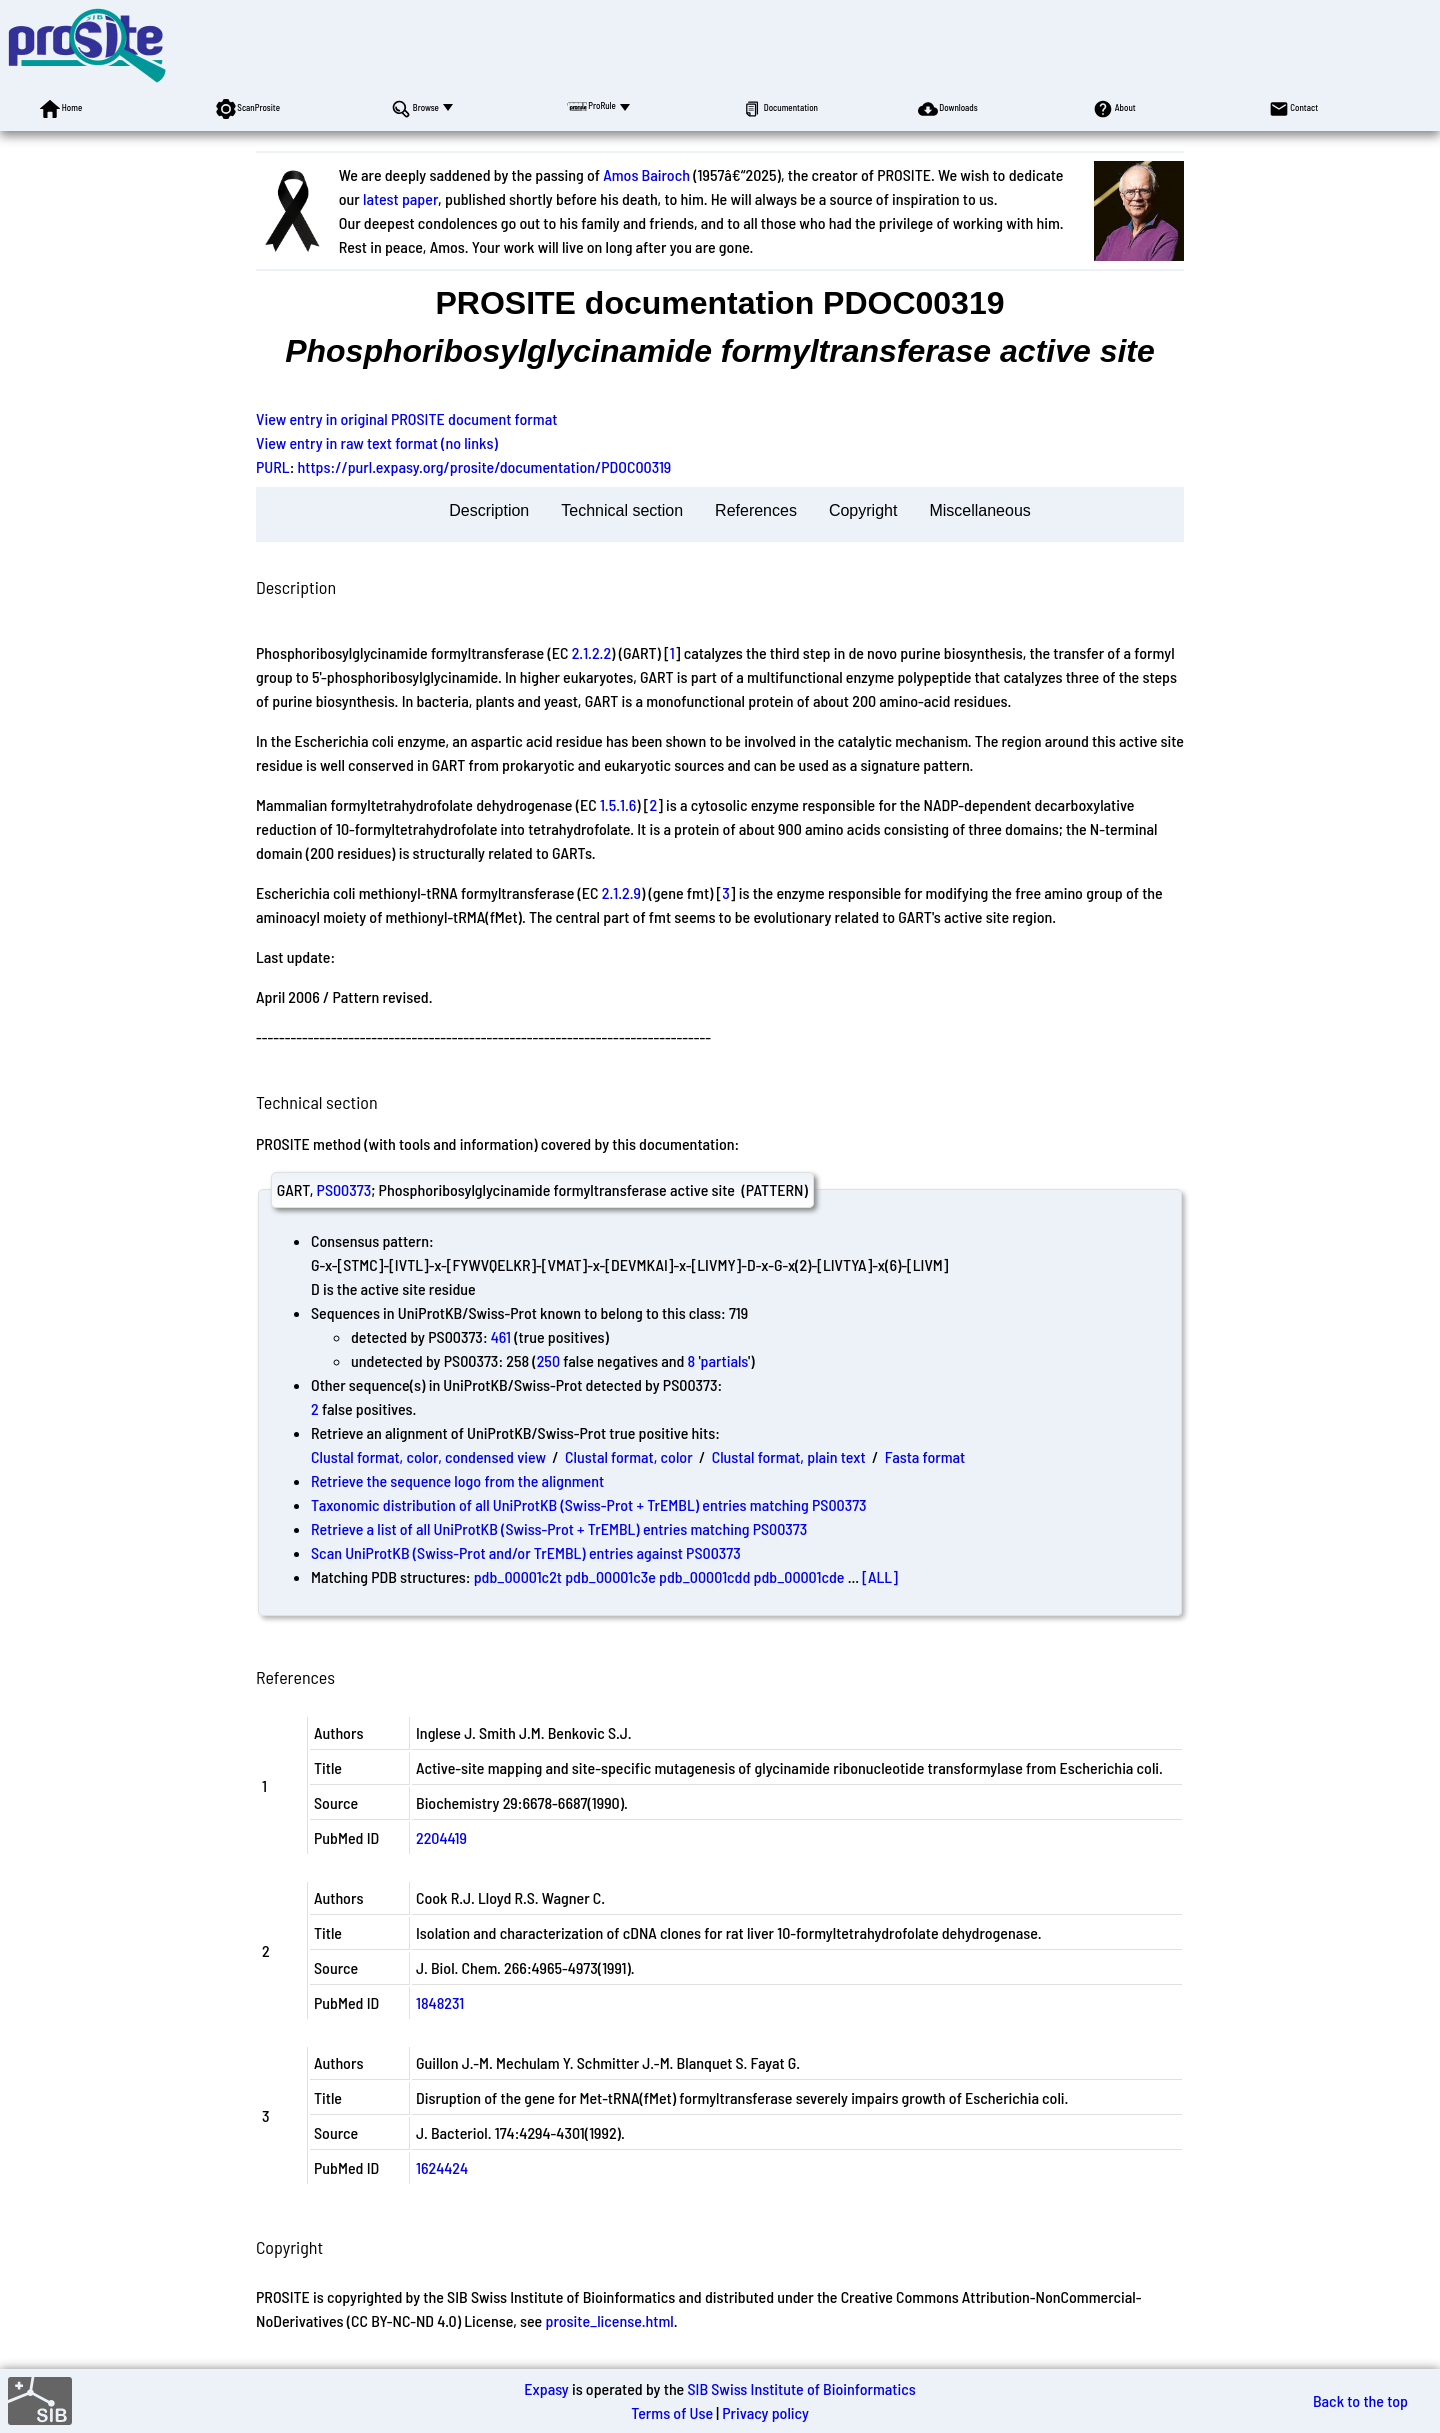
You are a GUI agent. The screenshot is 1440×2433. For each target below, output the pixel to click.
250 (548, 1360)
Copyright (863, 510)
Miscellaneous (979, 510)
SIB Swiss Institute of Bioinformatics (801, 2388)
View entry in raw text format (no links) (377, 442)
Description (489, 510)
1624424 (442, 2167)
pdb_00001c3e (610, 1576)
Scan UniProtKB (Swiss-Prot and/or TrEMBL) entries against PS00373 (526, 1552)
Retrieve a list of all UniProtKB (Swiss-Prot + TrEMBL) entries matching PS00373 (559, 1528)
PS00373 (344, 1189)
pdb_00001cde (799, 1576)
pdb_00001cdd (704, 1576)
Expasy (546, 2388)
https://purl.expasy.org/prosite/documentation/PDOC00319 (485, 466)
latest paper (400, 198)
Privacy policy (765, 2412)
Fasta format (925, 1456)
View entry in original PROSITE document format (406, 418)
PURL (273, 466)
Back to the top (1360, 2400)
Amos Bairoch (646, 174)
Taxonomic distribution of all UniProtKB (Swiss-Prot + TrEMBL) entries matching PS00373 (589, 1504)
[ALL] (880, 1576)
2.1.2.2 (591, 652)
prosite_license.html (609, 2320)
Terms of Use (672, 2412)
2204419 (441, 1837)
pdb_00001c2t (518, 1576)
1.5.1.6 (618, 804)
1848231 (440, 2002)
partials (725, 1360)
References (756, 510)
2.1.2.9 (621, 892)
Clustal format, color (629, 1456)
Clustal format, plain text (789, 1456)
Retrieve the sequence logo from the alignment (457, 1480)
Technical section (622, 510)
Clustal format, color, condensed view (428, 1456)
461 (501, 1336)
